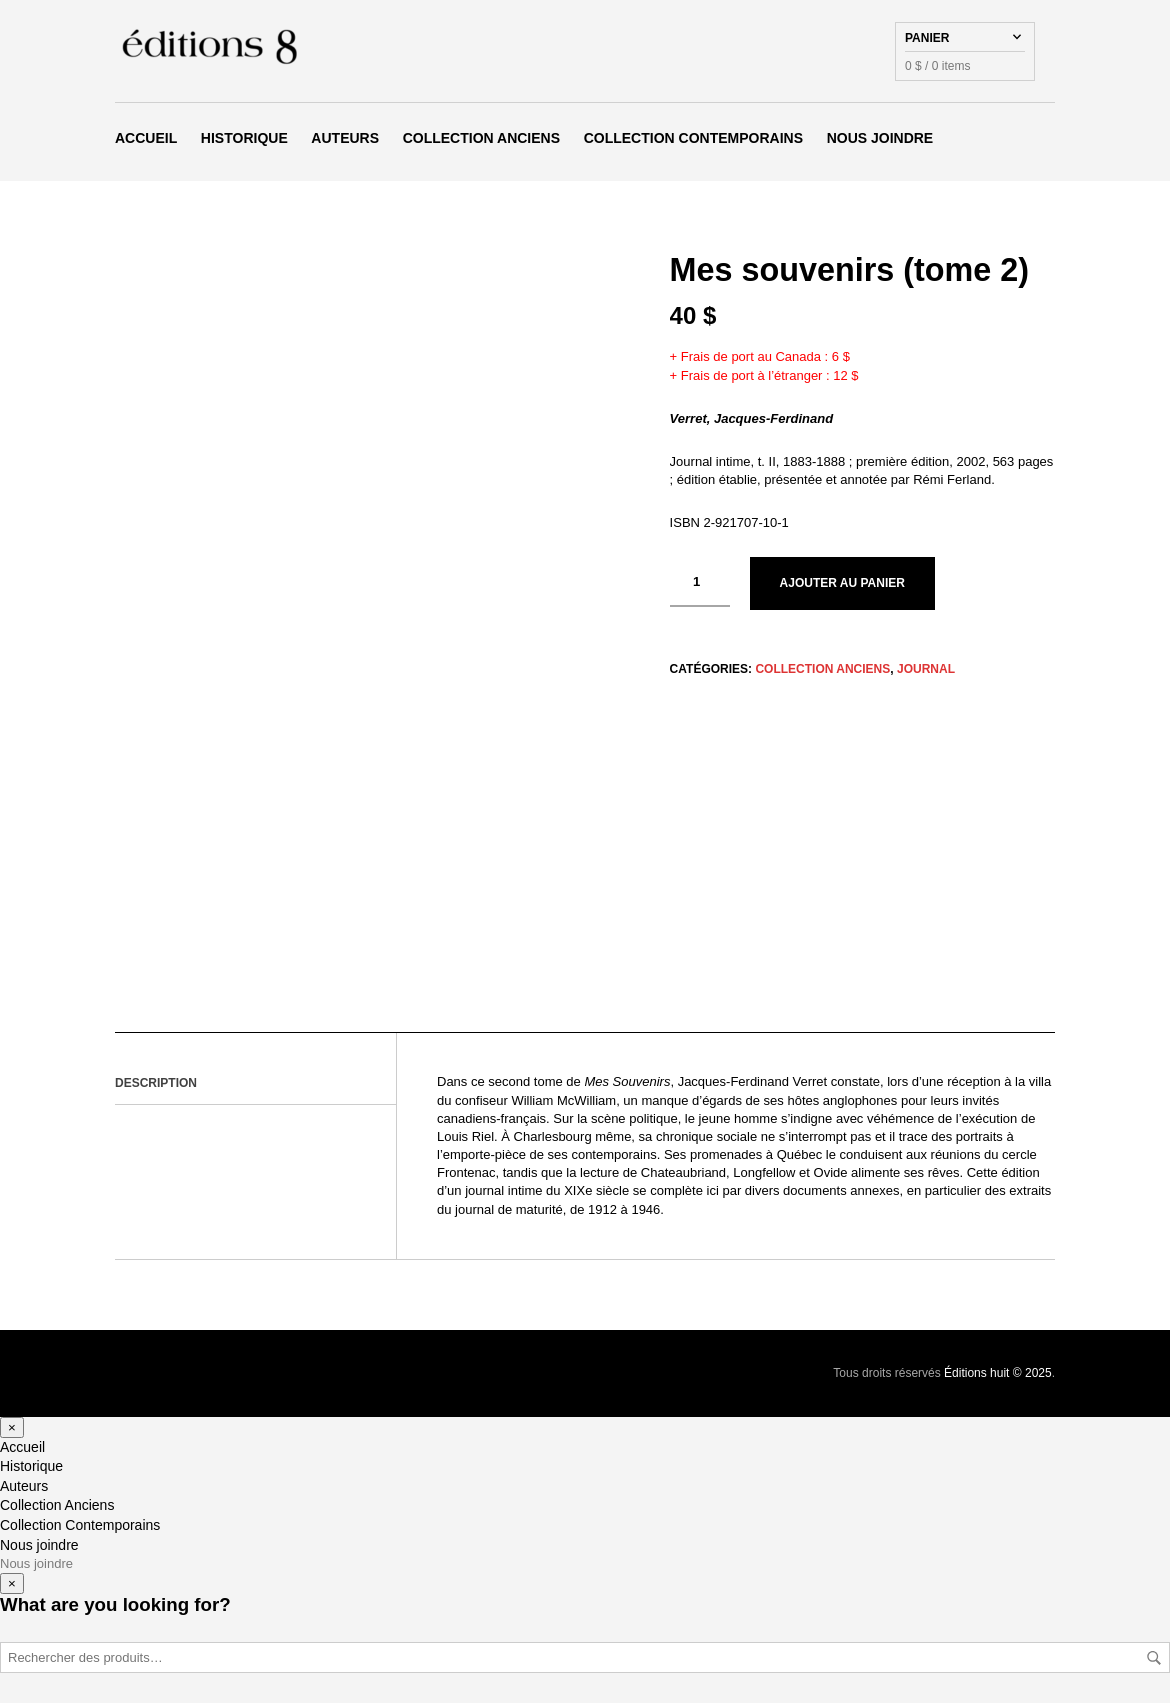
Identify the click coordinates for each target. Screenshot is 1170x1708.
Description (156, 1088)
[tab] (255, 1089)
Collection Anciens (481, 141)
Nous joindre (880, 141)
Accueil (146, 141)
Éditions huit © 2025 (998, 1378)
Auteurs (345, 141)
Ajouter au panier (842, 589)
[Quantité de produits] (700, 588)
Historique (244, 141)
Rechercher (1154, 1663)
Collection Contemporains (693, 141)
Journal (926, 674)
